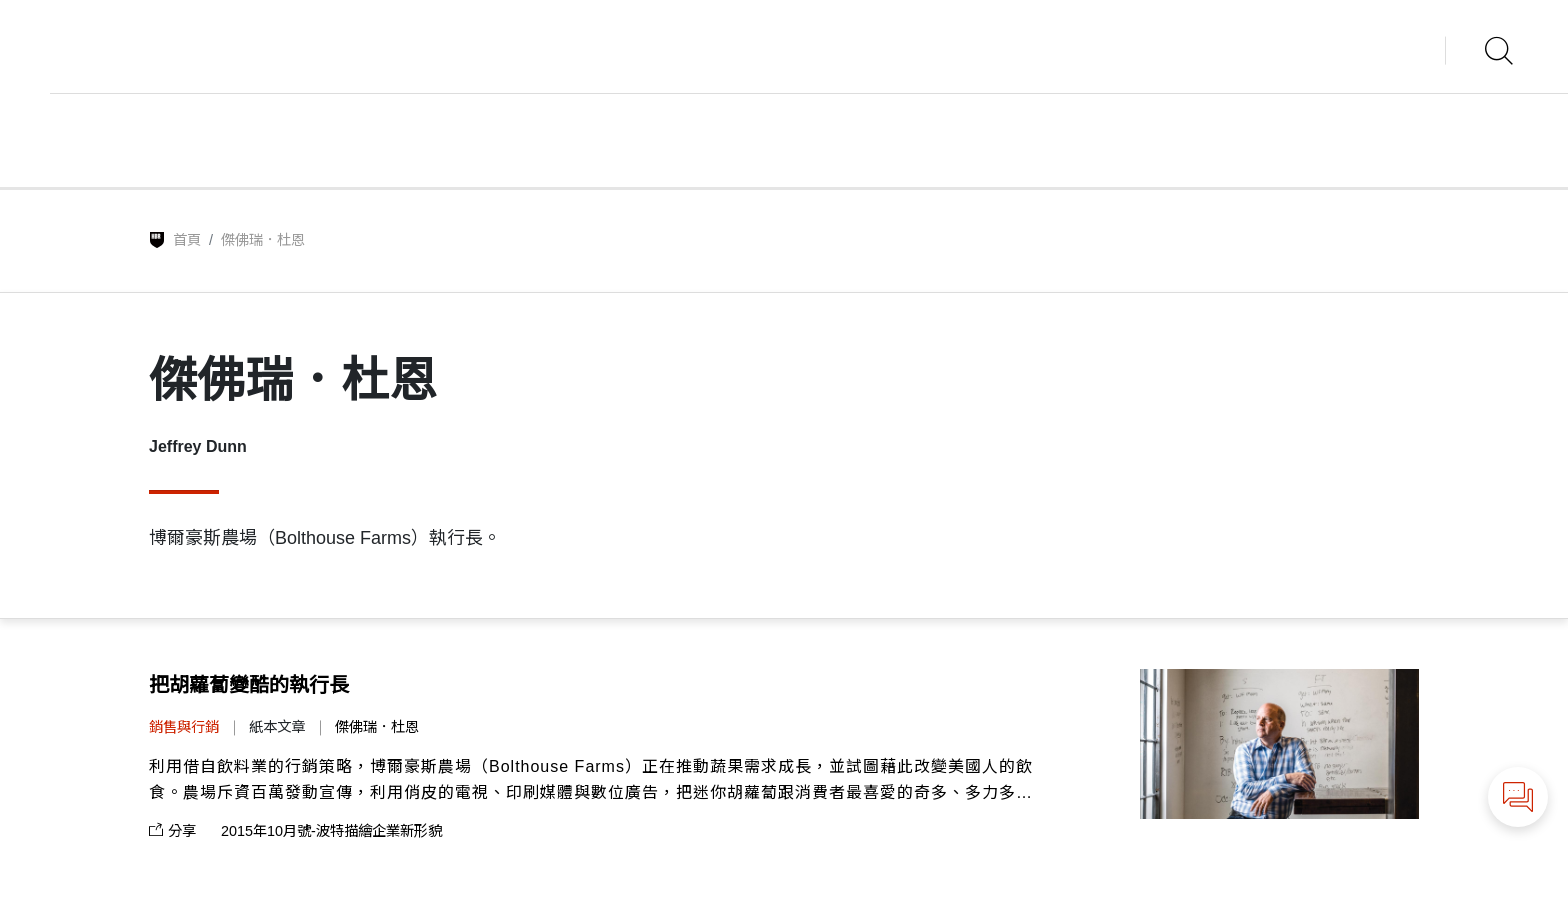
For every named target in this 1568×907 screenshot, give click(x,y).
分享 (172, 831)
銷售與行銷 (184, 727)
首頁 (187, 240)
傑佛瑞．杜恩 (377, 727)
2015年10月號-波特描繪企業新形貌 (331, 831)
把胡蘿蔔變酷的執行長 (249, 685)
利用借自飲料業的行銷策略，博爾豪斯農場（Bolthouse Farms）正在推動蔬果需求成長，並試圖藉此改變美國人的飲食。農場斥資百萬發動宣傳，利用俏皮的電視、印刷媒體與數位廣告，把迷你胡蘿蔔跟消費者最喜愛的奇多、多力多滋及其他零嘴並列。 (591, 781)
